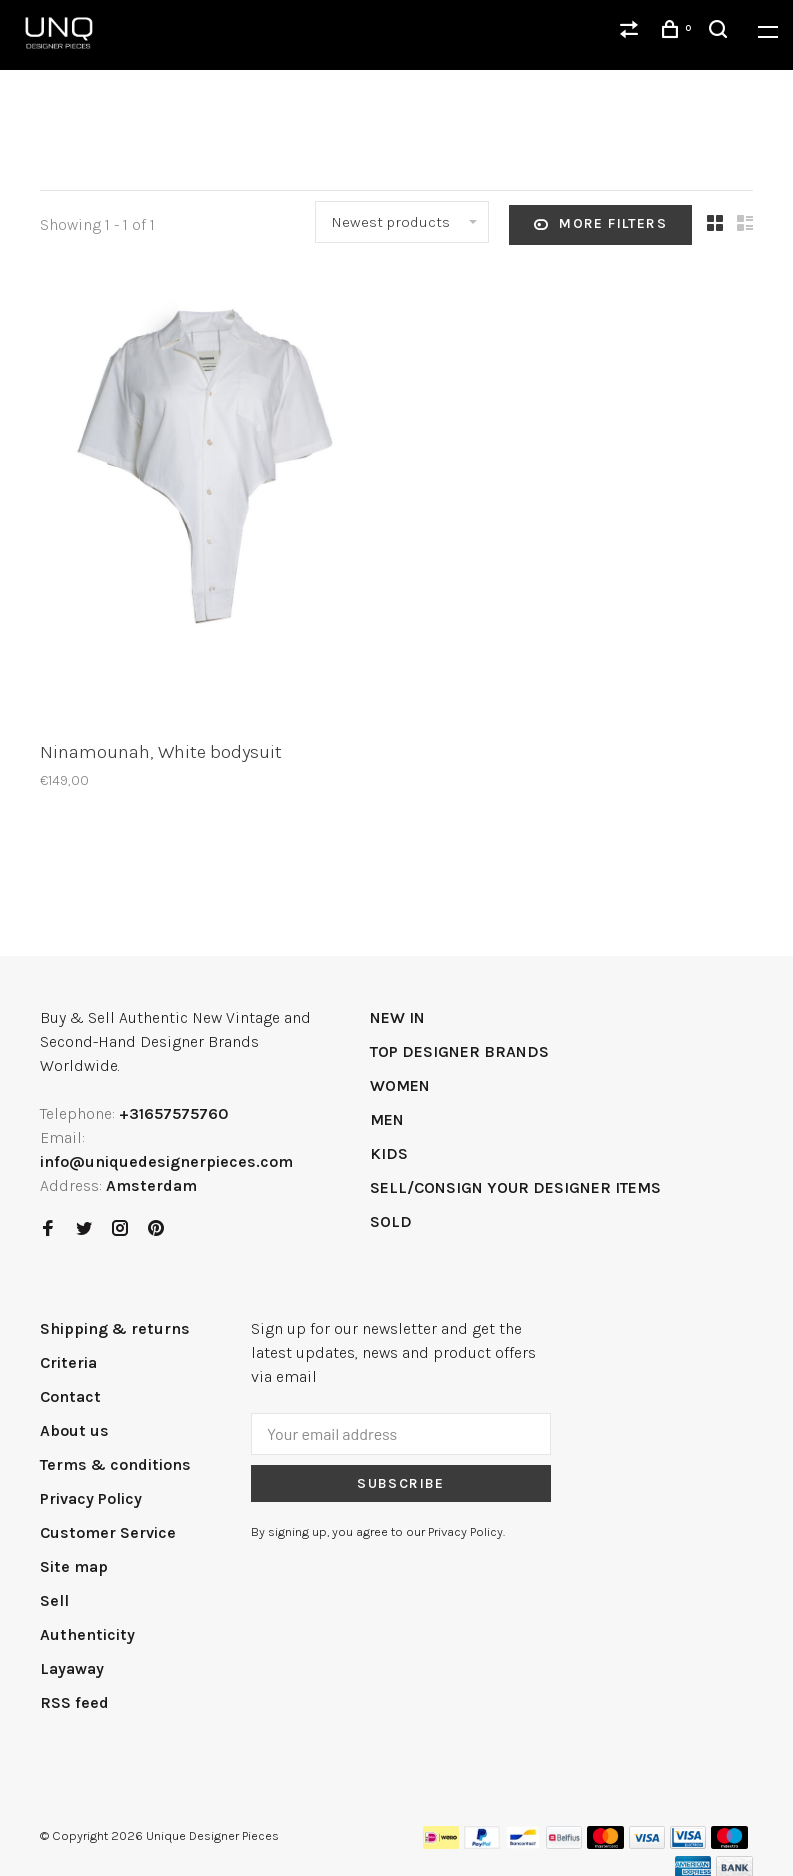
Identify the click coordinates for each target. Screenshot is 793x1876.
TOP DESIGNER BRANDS (459, 1051)
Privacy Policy (91, 1498)
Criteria (68, 1362)
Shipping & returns (115, 1328)
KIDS (389, 1153)
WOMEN (400, 1085)
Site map (74, 1566)
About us (74, 1430)
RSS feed (74, 1702)
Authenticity (87, 1634)
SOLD (391, 1221)
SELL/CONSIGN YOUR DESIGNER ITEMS (515, 1187)
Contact (70, 1396)
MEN (387, 1119)
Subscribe (401, 1483)
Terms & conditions (115, 1464)
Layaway (72, 1668)
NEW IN (397, 1017)
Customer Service (108, 1532)
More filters (600, 225)
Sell (54, 1600)
